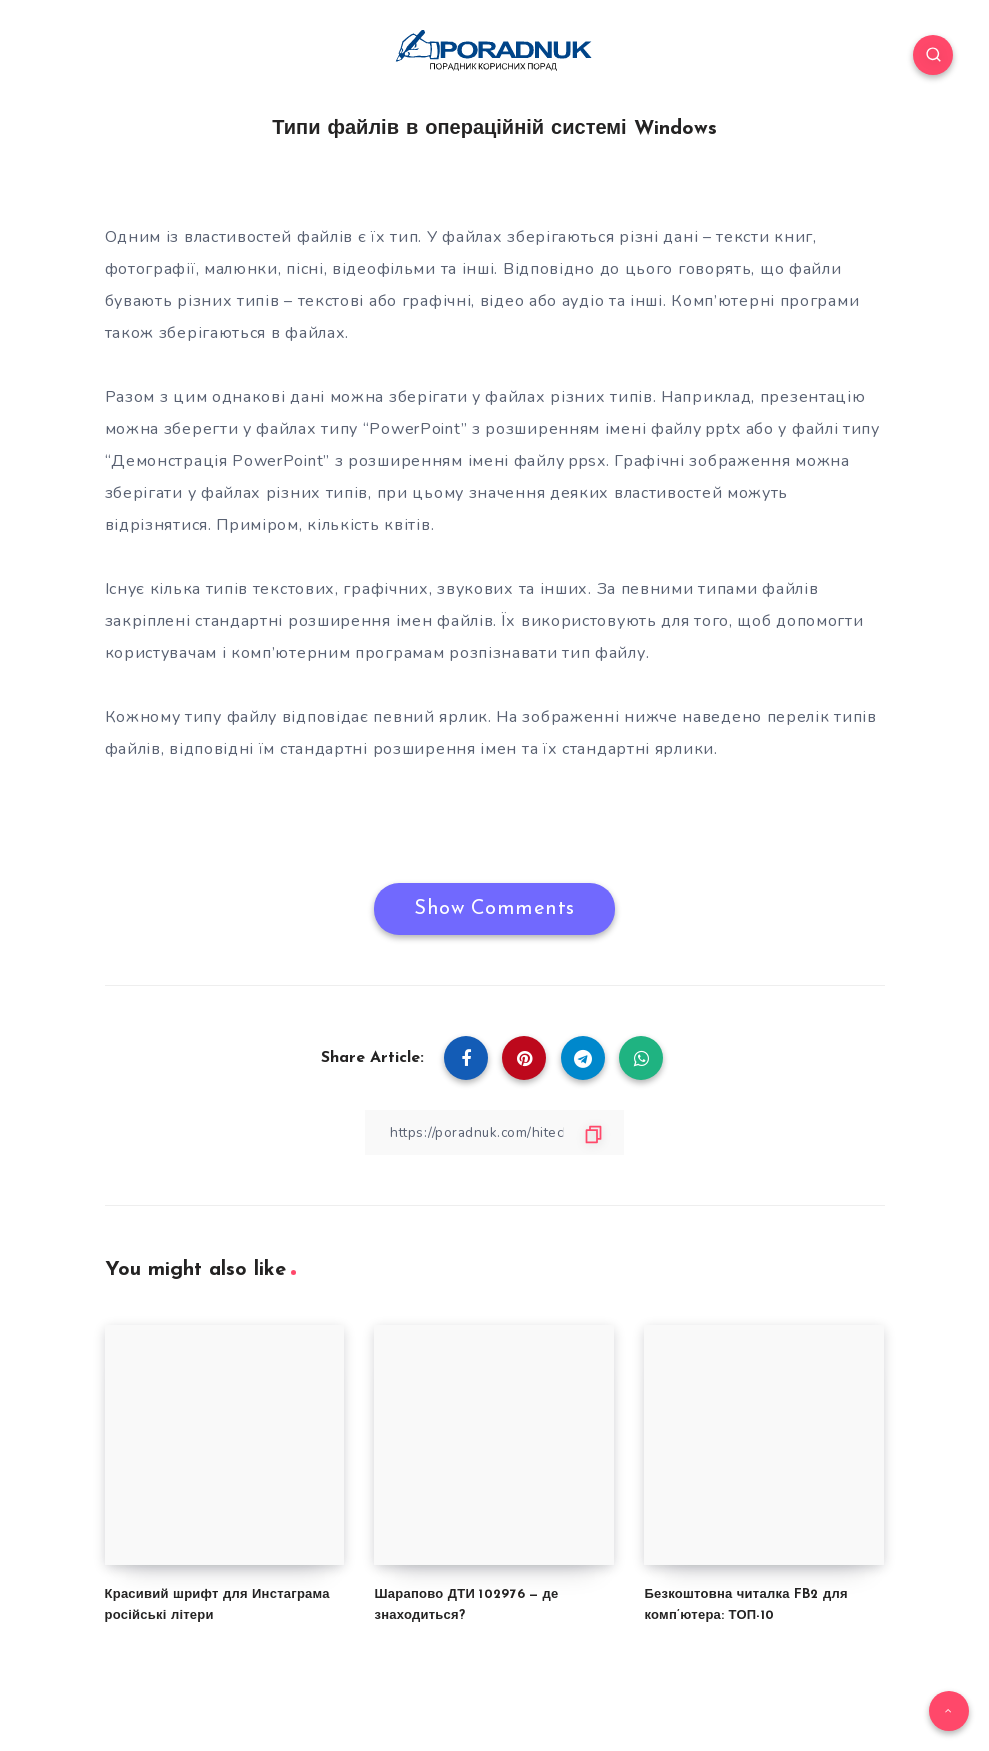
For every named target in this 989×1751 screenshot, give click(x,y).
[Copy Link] (495, 1131)
